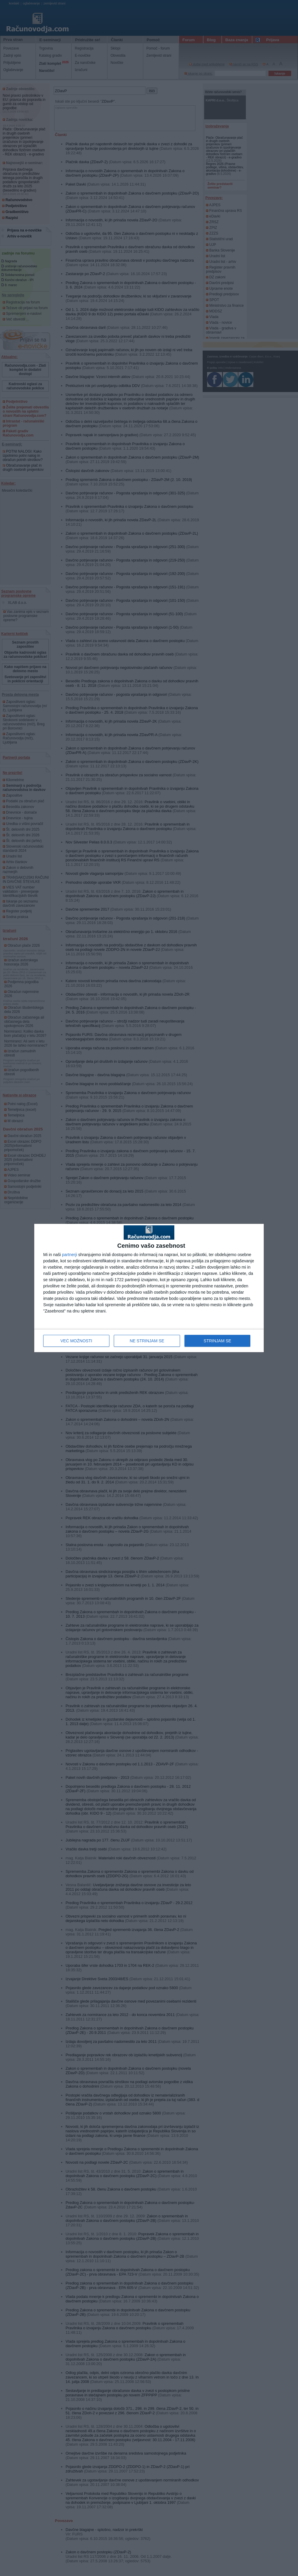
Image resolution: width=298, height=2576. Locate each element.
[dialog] (149, 1288)
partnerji (69, 1254)
